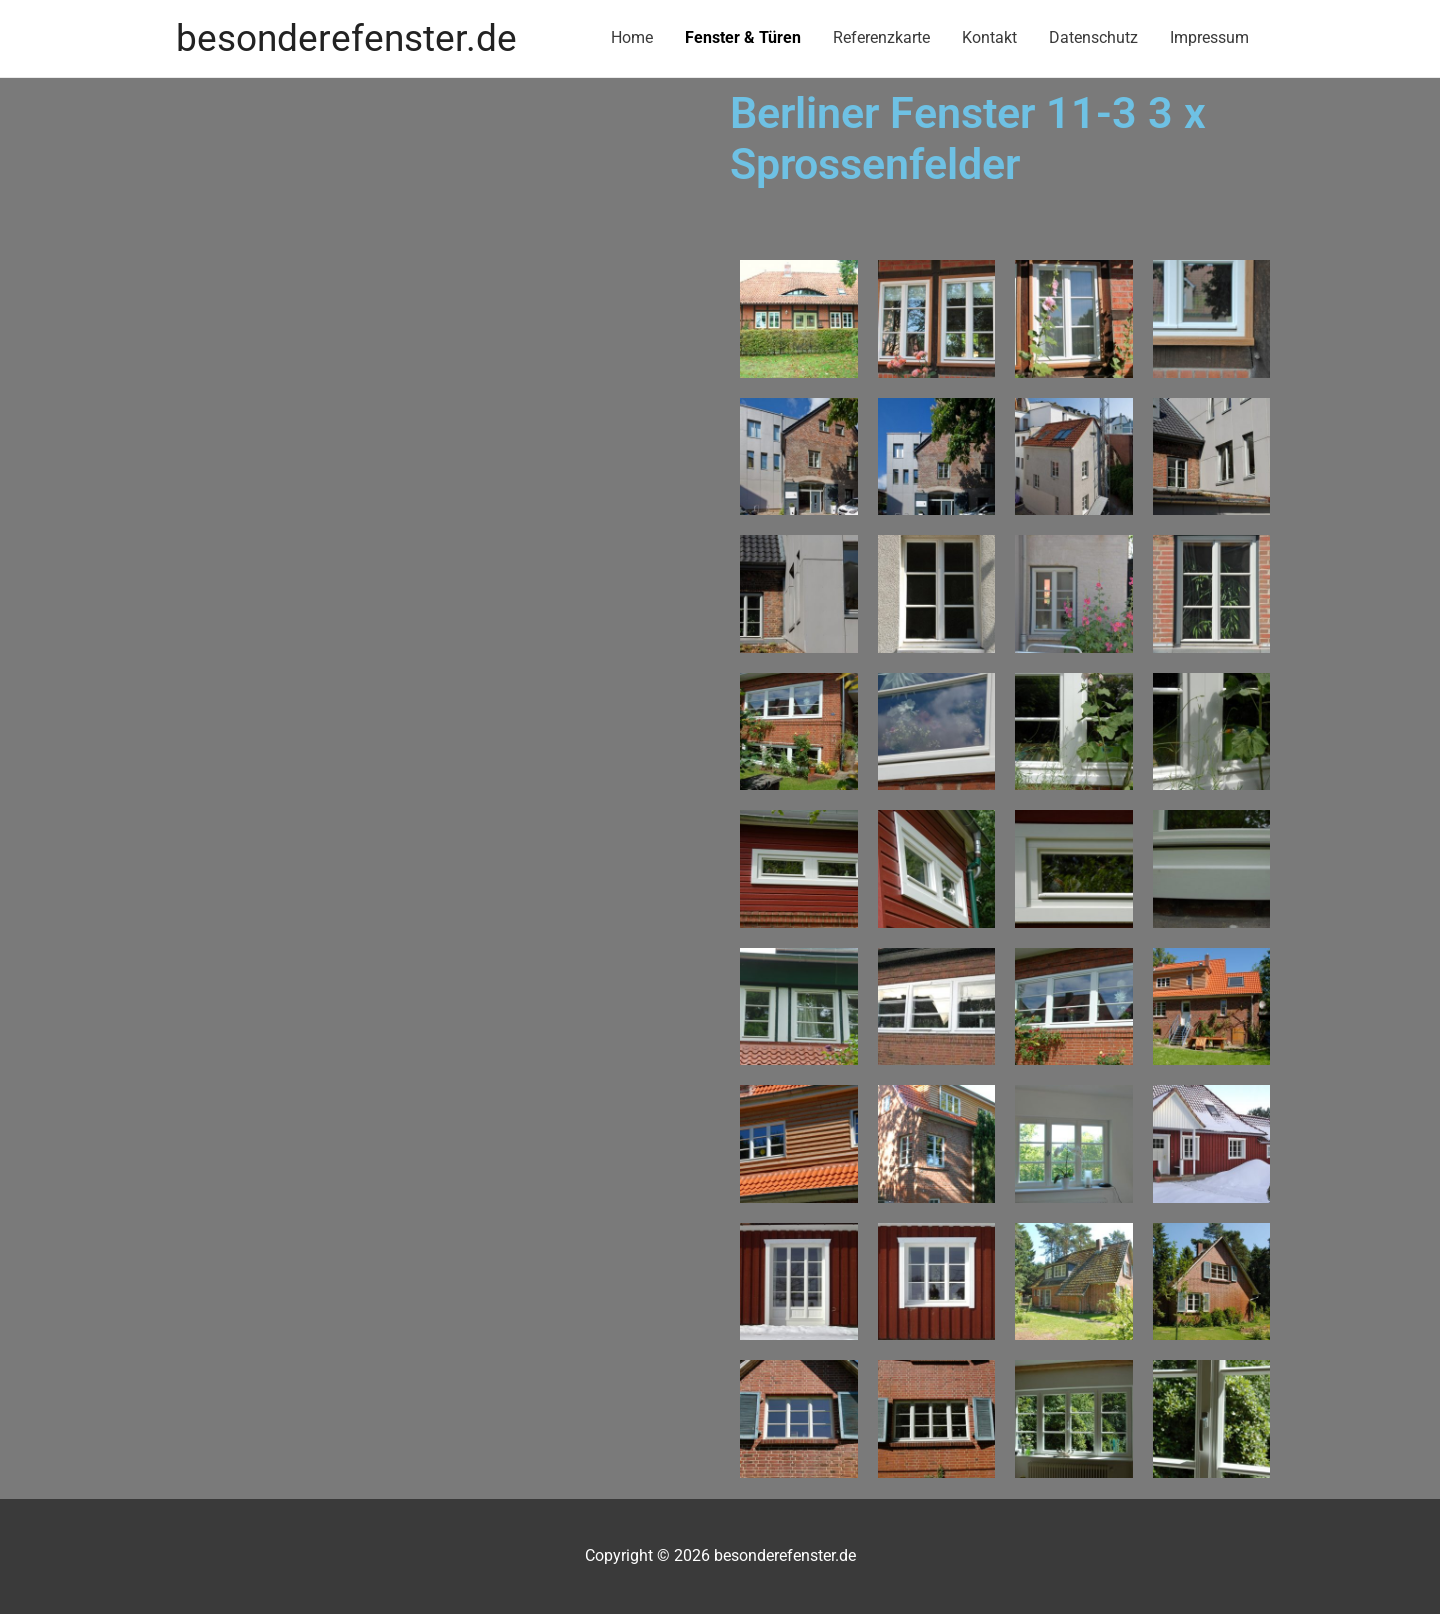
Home (632, 37)
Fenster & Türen (743, 37)
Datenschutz (1093, 37)
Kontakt (989, 37)
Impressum (1209, 37)
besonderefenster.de (346, 38)
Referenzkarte (881, 37)
